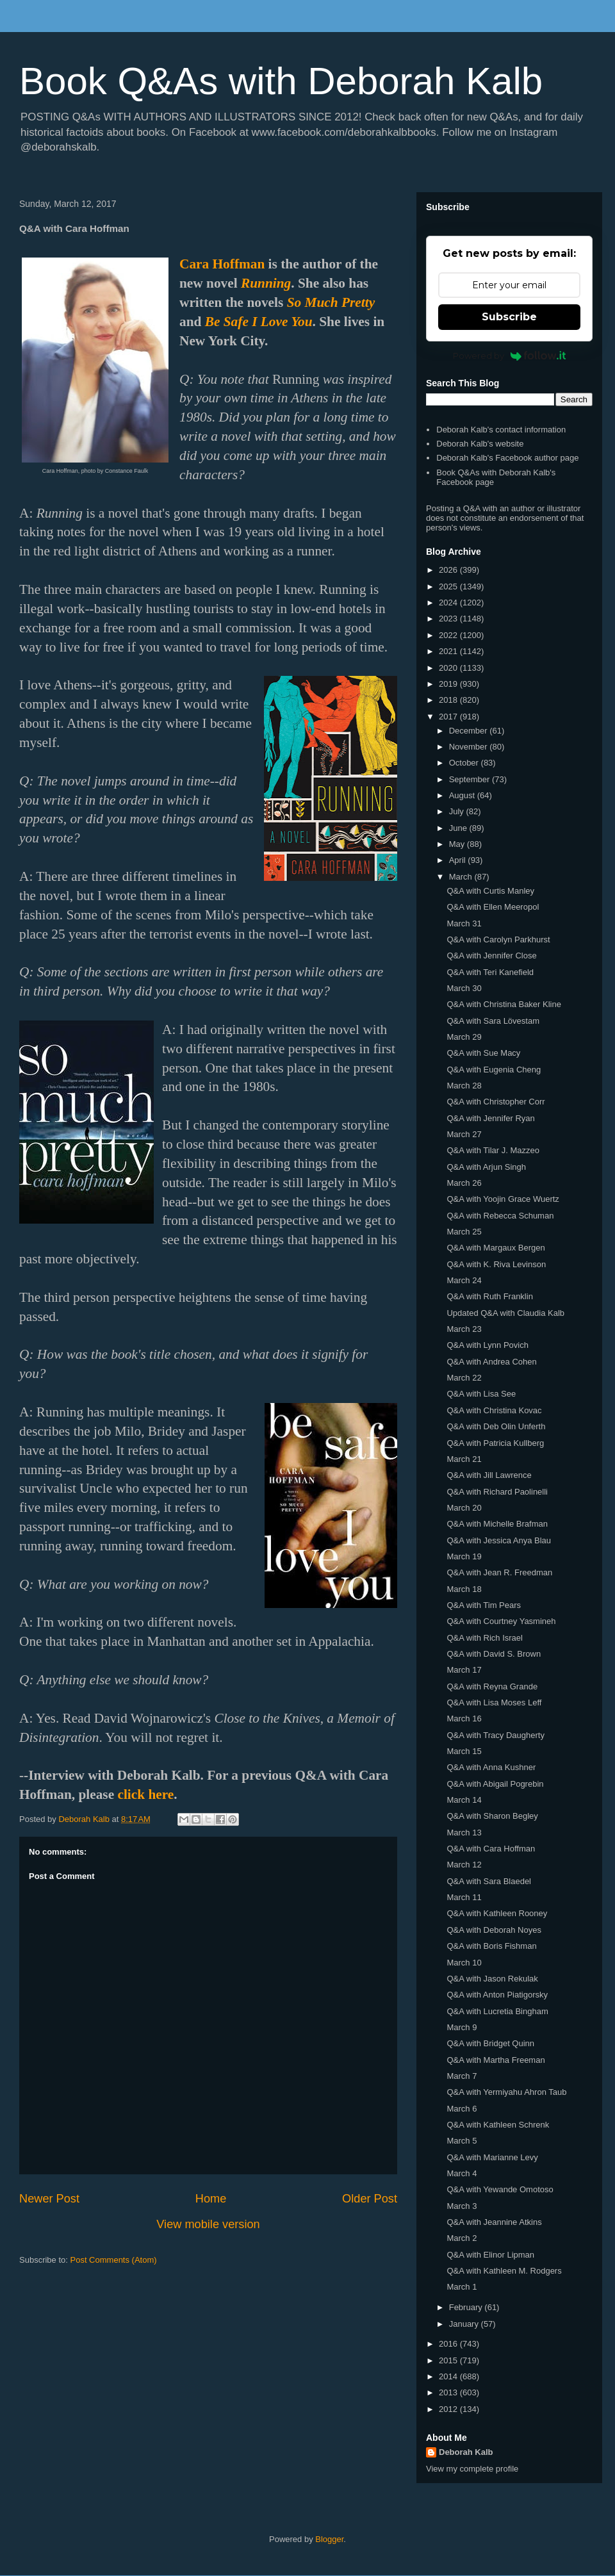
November (469, 746)
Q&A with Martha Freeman (496, 2060)
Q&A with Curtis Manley (490, 891)
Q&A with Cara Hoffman (491, 1848)
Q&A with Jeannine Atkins (494, 2222)
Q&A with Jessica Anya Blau (499, 1540)
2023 (449, 618)
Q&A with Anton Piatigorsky (497, 1994)
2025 (449, 586)
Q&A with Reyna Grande (492, 1686)
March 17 (464, 1670)
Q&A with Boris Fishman (491, 1946)
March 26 (464, 1183)
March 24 (464, 1280)
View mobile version (207, 2224)
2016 (449, 2344)
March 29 (464, 1037)
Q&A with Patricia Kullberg (495, 1443)
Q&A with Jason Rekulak (492, 1978)
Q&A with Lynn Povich (487, 1345)
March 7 (462, 2076)
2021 (449, 651)
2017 (449, 716)
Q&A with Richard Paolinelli (497, 1492)
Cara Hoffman (222, 264)
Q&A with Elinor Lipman (490, 2255)
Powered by (509, 355)
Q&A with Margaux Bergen (496, 1247)
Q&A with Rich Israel (485, 1638)
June (459, 828)
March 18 (464, 1589)
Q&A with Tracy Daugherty (495, 1735)
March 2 (462, 2238)
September (470, 779)
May (458, 844)
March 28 (464, 1085)
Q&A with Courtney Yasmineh (501, 1621)
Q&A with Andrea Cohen (491, 1361)
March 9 (462, 2027)
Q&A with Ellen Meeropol (493, 907)
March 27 (464, 1134)
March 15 (464, 1751)
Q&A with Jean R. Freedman (499, 1572)
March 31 (464, 923)
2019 (449, 684)
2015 (449, 2360)
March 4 (462, 2173)
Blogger (329, 2539)
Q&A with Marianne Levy (492, 2157)
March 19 (464, 1556)
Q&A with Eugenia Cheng (494, 1069)
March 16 (464, 1718)
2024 (449, 602)
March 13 (464, 1832)
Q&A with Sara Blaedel (489, 1881)
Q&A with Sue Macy (483, 1053)
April (458, 860)
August (463, 795)
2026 (449, 570)
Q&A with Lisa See (481, 1394)
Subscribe (509, 317)
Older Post (369, 2198)
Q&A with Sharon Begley (492, 1816)
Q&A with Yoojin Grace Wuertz (503, 1199)
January (465, 2324)
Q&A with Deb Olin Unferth (496, 1426)
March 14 (464, 1800)
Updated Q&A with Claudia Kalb (505, 1313)
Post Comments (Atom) (113, 2260)
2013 (449, 2392)
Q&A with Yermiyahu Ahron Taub (506, 2092)
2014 (449, 2376)
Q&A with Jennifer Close (491, 955)
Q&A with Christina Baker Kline (504, 1004)
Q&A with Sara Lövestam (493, 1021)
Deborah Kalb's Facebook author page (507, 458)
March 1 (462, 2287)
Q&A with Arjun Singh (486, 1167)
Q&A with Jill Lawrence (489, 1475)
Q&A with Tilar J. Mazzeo (493, 1150)
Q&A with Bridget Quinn (490, 2043)
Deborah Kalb (466, 2452)
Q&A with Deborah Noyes (494, 1930)
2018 (449, 700)
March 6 (462, 2108)
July (457, 811)
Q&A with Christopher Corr (496, 1101)
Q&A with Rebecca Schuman (500, 1215)
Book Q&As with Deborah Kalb (281, 81)
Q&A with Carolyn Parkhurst (498, 939)
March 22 (464, 1377)
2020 (449, 668)
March (462, 877)
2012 (449, 2409)
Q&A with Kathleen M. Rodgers (504, 2271)
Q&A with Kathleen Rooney (497, 1913)
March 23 (464, 1329)
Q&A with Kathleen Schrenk (498, 2124)
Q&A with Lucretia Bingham (497, 2011)
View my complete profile (472, 2468)
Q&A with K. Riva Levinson (496, 1264)
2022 (449, 635)
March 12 (464, 1864)
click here (145, 1794)
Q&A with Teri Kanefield (490, 972)
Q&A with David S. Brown (494, 1654)
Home (211, 2198)
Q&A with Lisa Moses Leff (494, 1702)
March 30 (464, 988)
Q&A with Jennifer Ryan (490, 1118)
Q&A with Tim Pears (484, 1605)
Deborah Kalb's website (479, 443)
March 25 (464, 1231)
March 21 (464, 1459)
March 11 (464, 1897)
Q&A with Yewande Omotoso (500, 2189)
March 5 (462, 2140)
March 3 (462, 2206)
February (467, 2307)
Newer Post (49, 2198)
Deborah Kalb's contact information (501, 429)
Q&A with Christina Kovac (494, 1410)
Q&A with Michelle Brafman (497, 1524)
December (469, 730)
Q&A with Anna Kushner (491, 1767)
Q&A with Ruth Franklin (489, 1296)
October (465, 762)
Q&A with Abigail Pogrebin (495, 1784)
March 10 (464, 1962)
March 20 (464, 1508)
